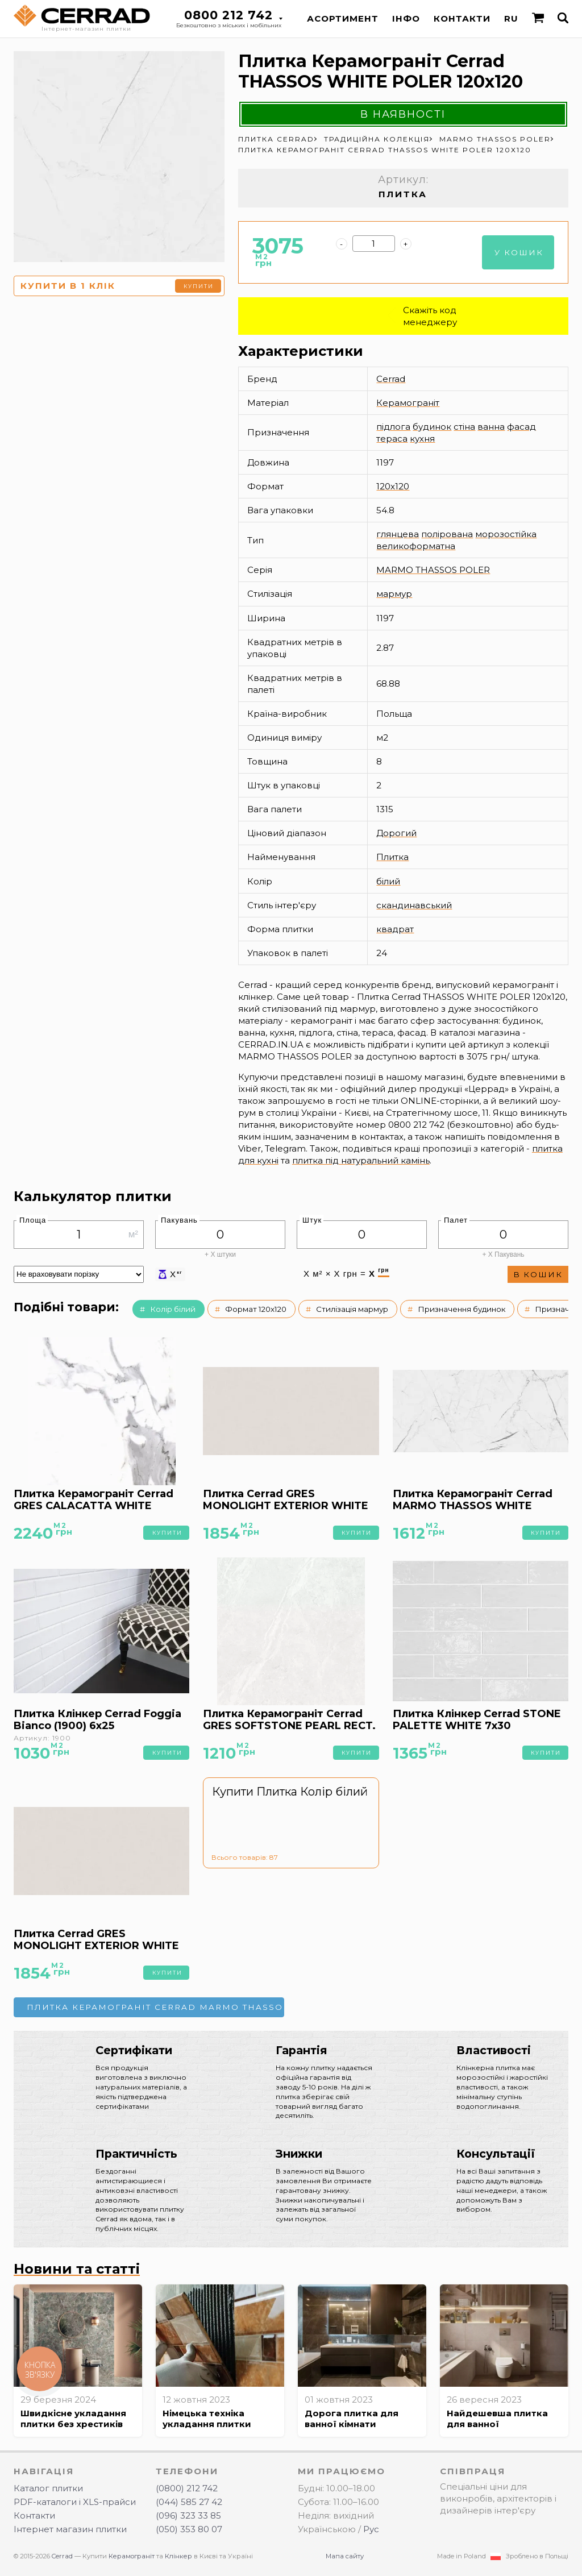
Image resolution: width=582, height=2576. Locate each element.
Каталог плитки (48, 2488)
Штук (312, 1220)
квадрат (395, 929)
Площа (32, 1220)
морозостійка (506, 534)
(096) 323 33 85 (188, 2515)
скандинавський (414, 905)
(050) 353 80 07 (189, 2529)
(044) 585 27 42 (189, 2501)
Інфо (406, 18)
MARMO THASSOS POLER (433, 569)
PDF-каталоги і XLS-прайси (75, 2501)
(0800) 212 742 (187, 2488)
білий (388, 881)
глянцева (397, 534)
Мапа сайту (345, 2556)
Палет (456, 1220)
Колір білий (173, 1309)
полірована (447, 534)
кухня (422, 438)
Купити (199, 286)
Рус (371, 2529)
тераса (392, 438)
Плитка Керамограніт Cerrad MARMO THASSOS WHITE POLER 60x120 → (155, 2007)
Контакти (462, 18)
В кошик (538, 1274)
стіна (464, 426)
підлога (393, 426)
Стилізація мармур (352, 1309)
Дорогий (396, 833)
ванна (491, 426)
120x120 (392, 486)
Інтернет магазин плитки (70, 2529)
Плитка (392, 856)
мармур (394, 593)
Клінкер (178, 2556)
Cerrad (390, 378)
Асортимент (343, 18)
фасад (521, 426)
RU (511, 18)
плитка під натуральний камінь (361, 1160)
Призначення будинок (461, 1309)
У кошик (518, 252)
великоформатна (415, 546)
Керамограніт (407, 402)
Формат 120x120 (255, 1309)
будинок (432, 426)
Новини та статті (77, 2269)
